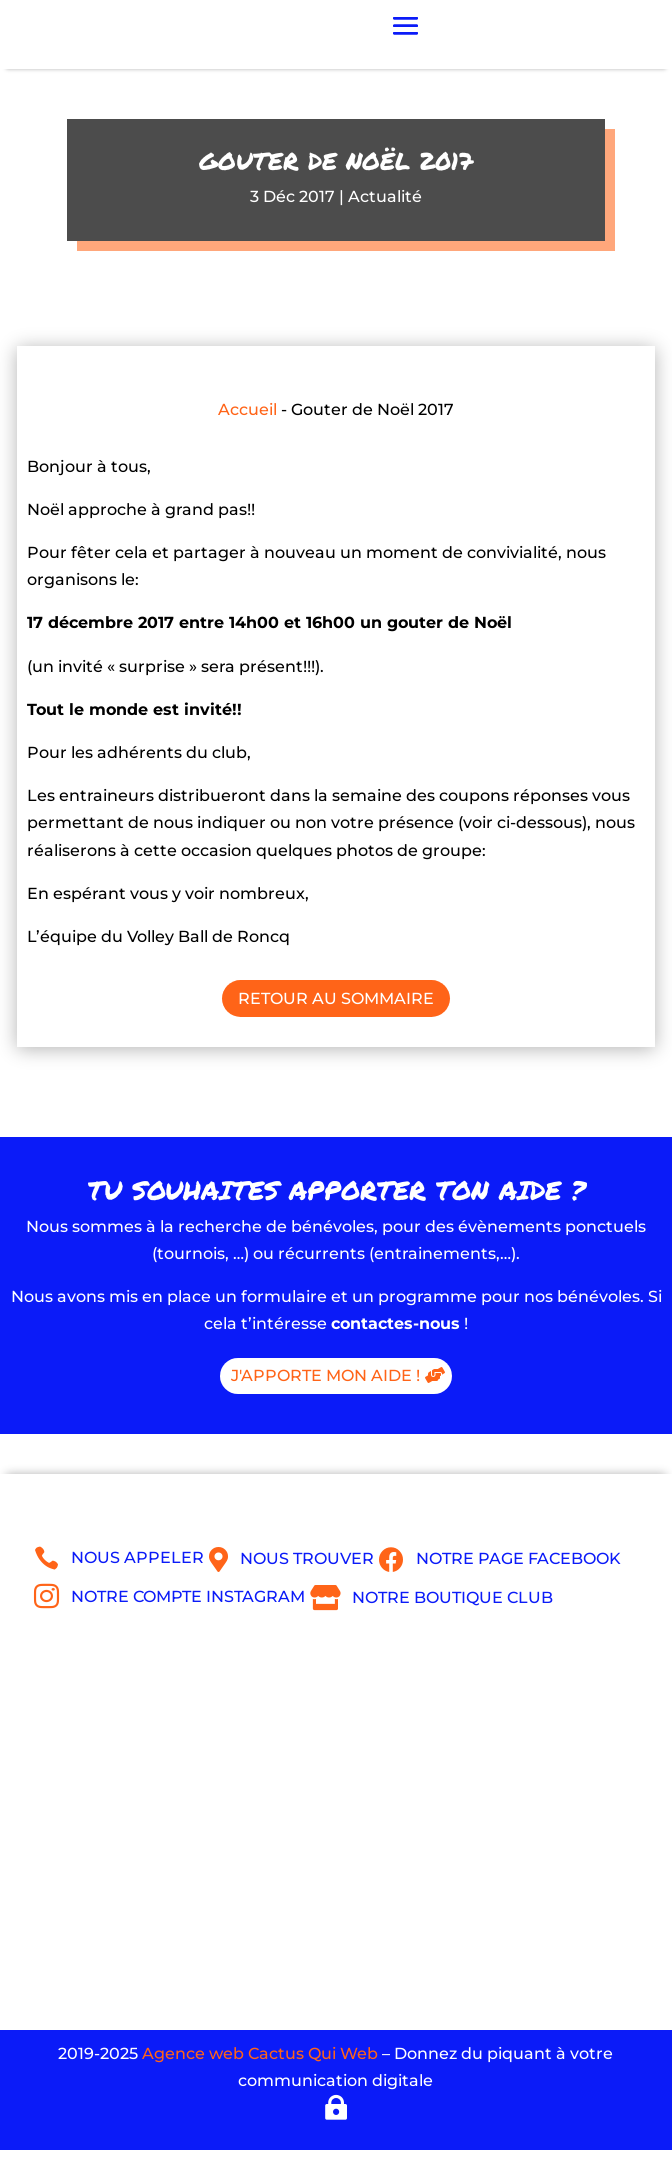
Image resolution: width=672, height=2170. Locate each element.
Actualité (385, 196)
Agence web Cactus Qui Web (260, 2053)
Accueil (247, 409)
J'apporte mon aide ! (325, 1375)
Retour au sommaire (336, 998)
